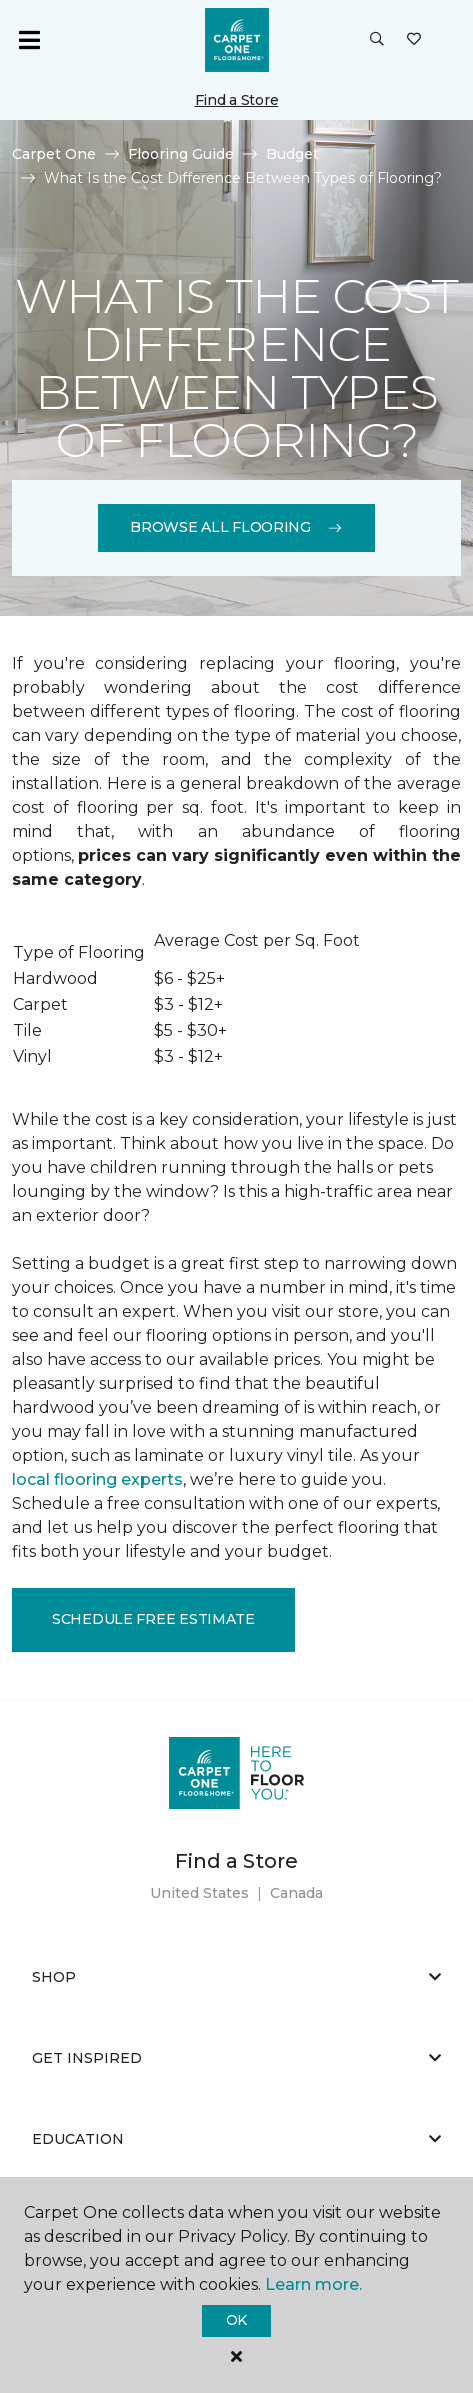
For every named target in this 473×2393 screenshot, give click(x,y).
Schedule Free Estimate (153, 1619)
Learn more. (313, 2284)
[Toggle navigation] (29, 40)
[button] (377, 40)
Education (236, 2139)
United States (199, 1893)
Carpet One (54, 154)
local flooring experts (97, 1479)
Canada (296, 1893)
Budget (292, 154)
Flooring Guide (181, 154)
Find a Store (237, 100)
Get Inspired (236, 2058)
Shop (236, 1977)
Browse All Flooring (236, 527)
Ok (236, 2320)
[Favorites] (414, 40)
